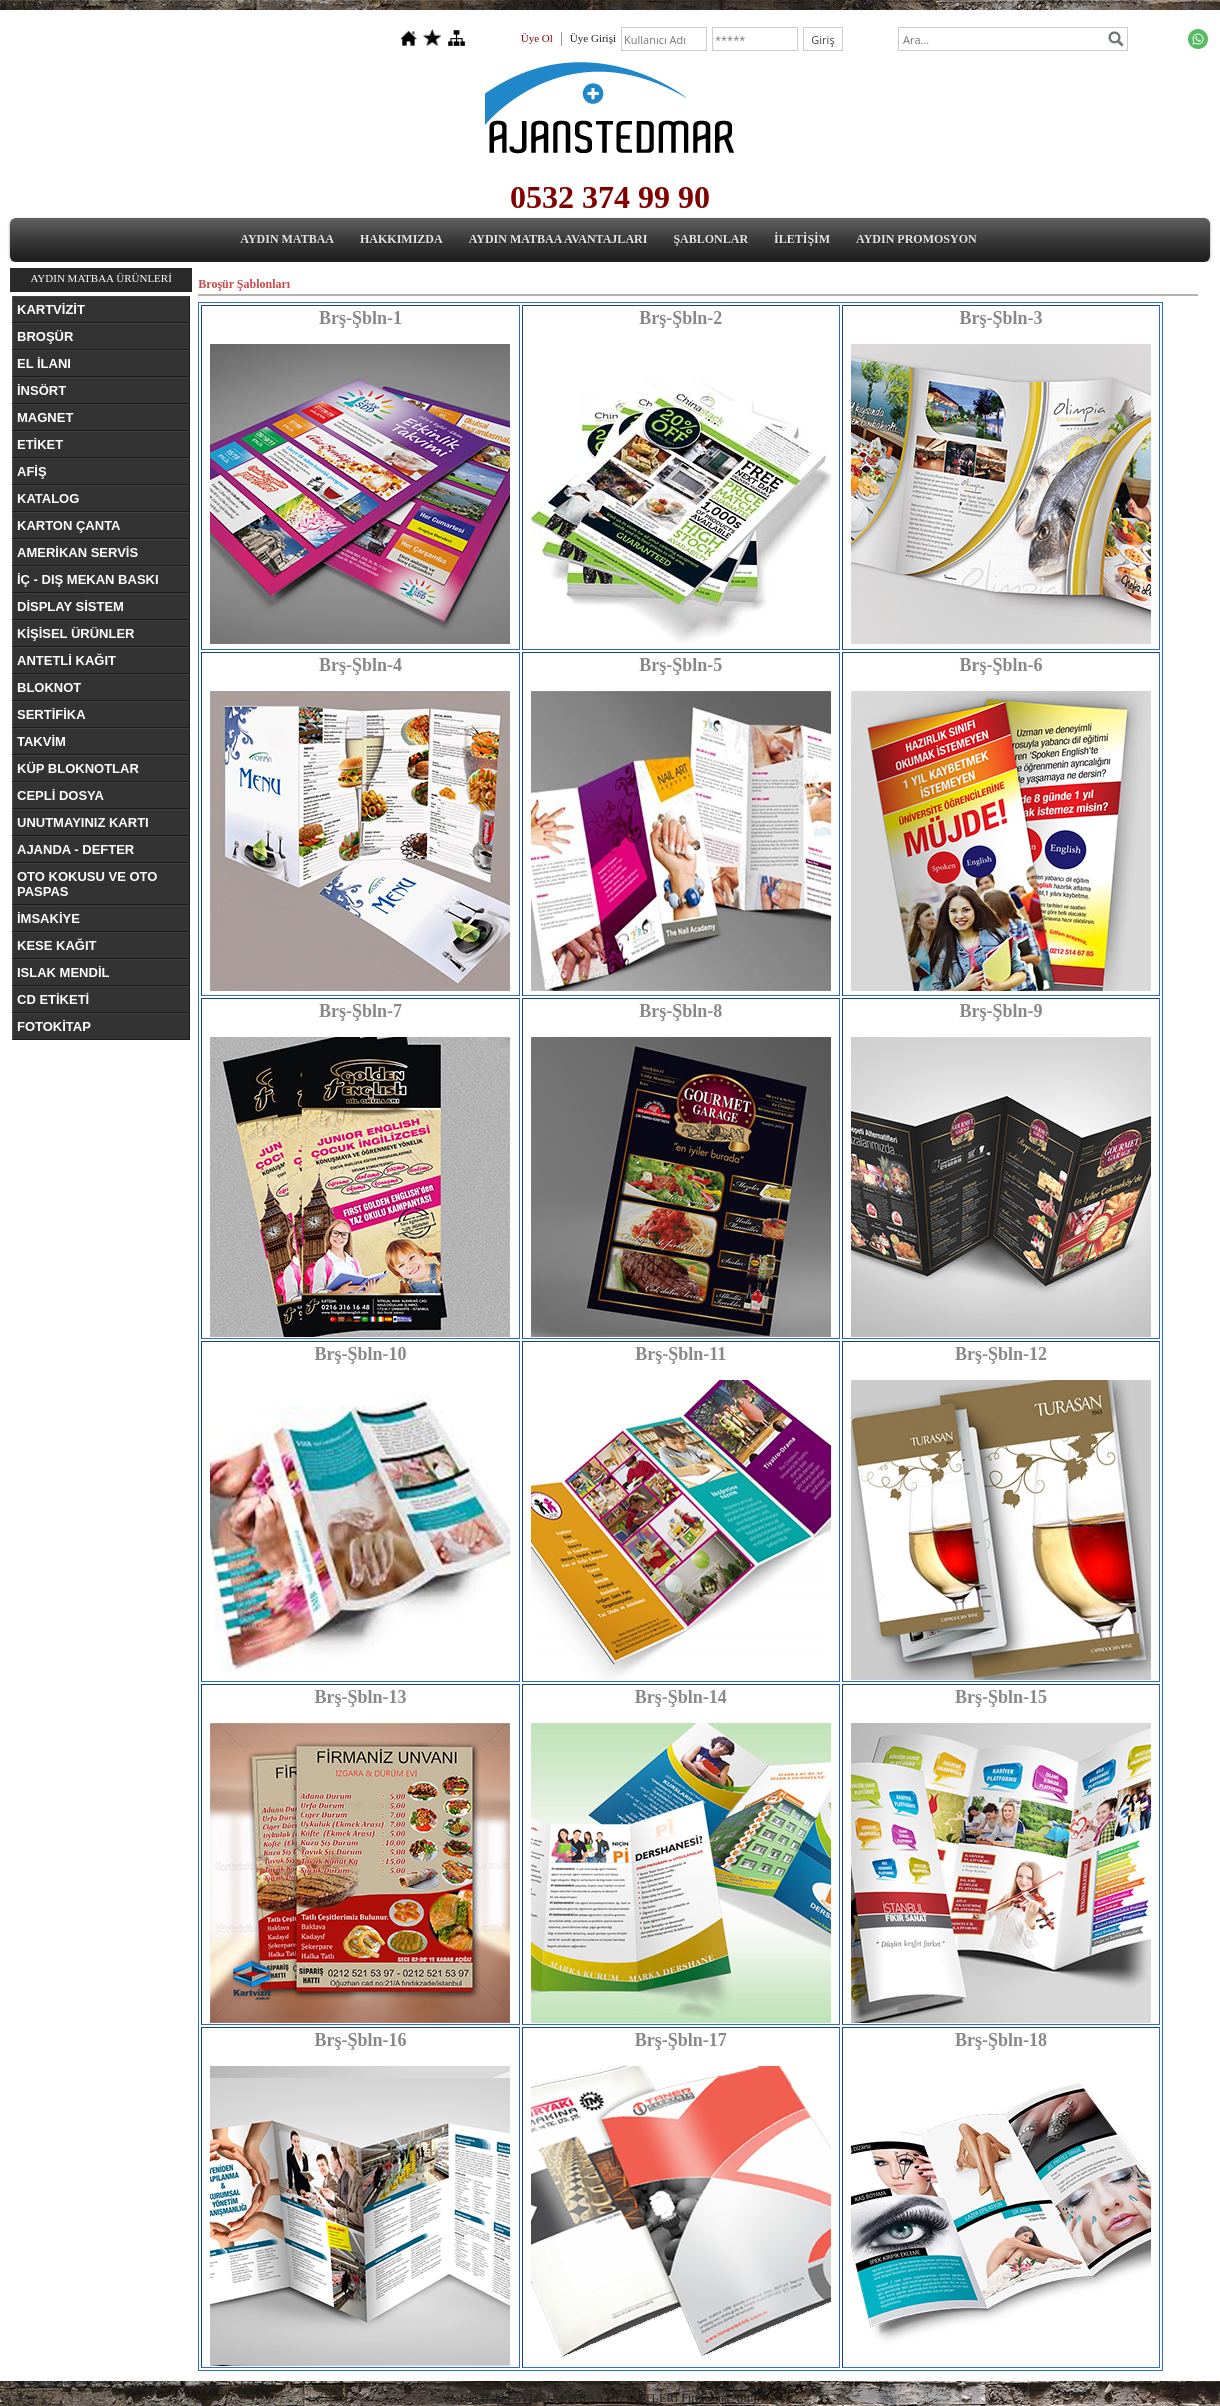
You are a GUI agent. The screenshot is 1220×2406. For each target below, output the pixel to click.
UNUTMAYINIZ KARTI (83, 822)
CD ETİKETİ (53, 999)
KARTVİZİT (51, 309)
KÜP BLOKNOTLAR (78, 768)
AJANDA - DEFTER (75, 849)
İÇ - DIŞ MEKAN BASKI (88, 579)
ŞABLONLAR (710, 239)
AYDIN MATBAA (287, 239)
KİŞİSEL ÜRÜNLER (76, 633)
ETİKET (40, 444)
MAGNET (45, 417)
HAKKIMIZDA (401, 239)
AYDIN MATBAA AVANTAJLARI (558, 239)
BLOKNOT (49, 687)
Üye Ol (537, 38)
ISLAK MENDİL (63, 972)
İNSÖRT (41, 390)
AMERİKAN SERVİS (77, 552)
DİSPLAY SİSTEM (70, 606)
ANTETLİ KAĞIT (66, 660)
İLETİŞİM (802, 239)
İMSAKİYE (48, 918)
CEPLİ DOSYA (60, 795)
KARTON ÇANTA (69, 525)
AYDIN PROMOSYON (916, 239)
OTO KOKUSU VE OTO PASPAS (87, 884)
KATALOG (48, 498)
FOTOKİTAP (54, 1026)
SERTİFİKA (51, 714)
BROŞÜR (45, 336)
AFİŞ (32, 471)
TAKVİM (41, 741)
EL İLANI (44, 363)
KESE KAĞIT (56, 945)
